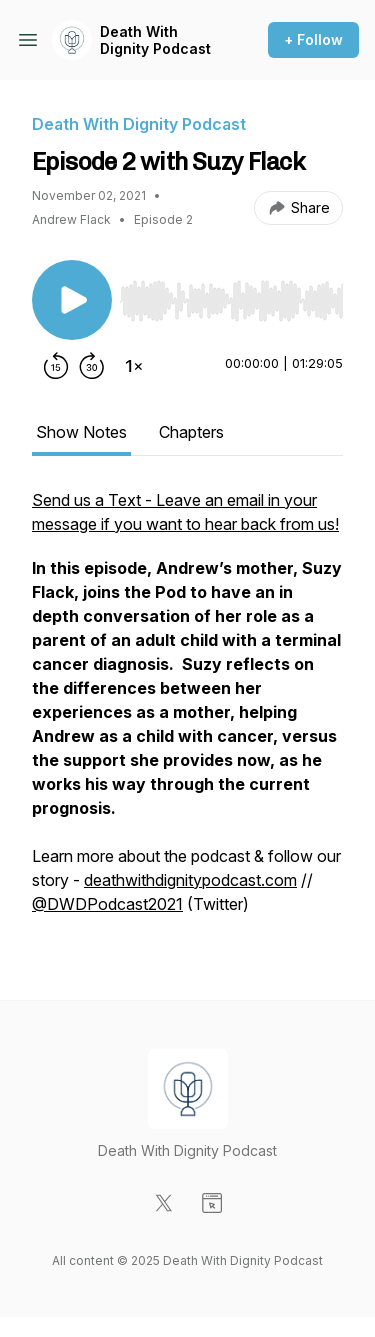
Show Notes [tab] (81, 432)
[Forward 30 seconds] (92, 366)
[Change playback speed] (134, 366)
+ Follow (313, 39)
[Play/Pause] (72, 300)
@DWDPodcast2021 (107, 904)
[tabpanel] (187, 712)
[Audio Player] (231, 295)
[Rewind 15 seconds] (56, 366)
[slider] (231, 301)
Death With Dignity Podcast (155, 40)
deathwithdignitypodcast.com (190, 880)
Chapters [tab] (191, 432)
